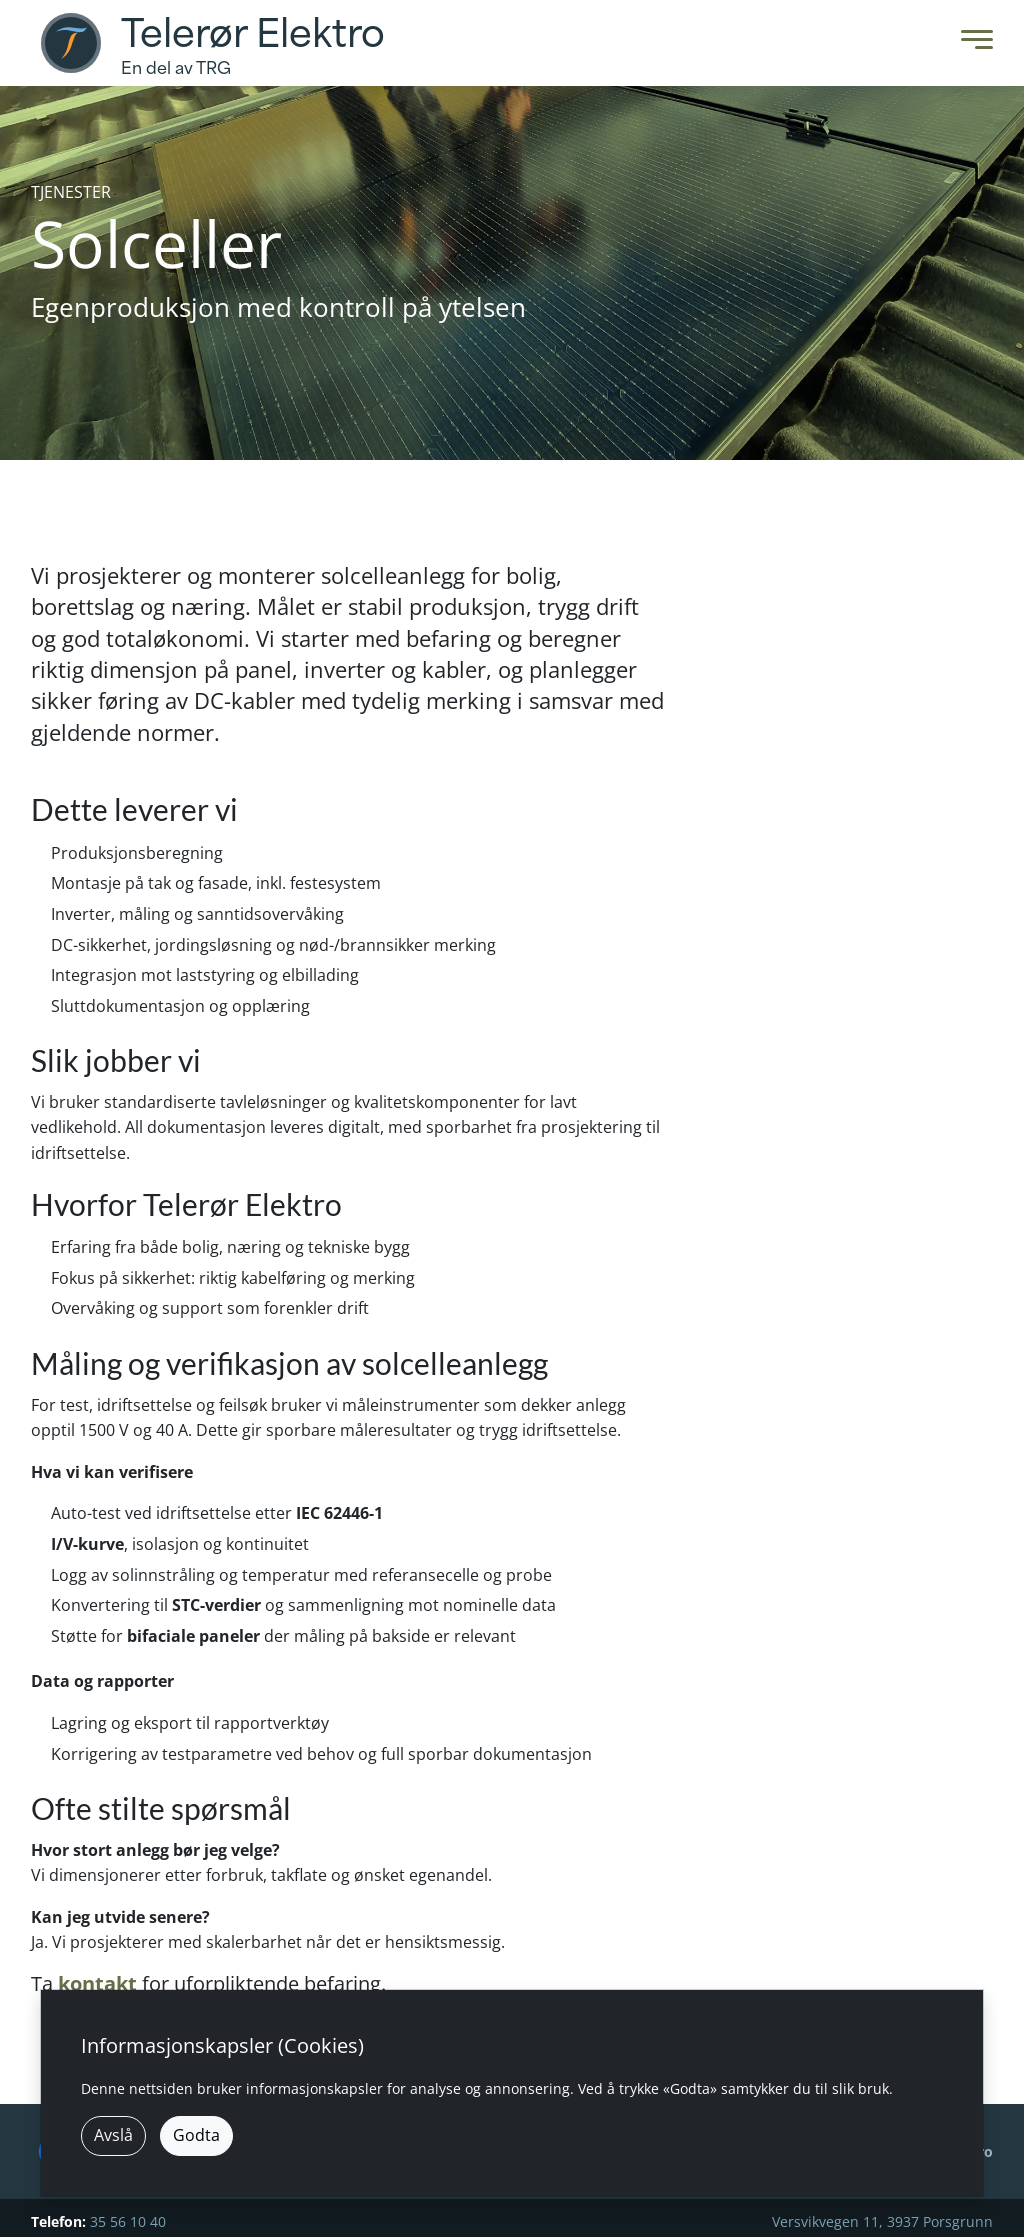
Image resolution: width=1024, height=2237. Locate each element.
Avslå (113, 2135)
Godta (196, 2135)
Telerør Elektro (253, 34)
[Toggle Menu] (972, 43)
